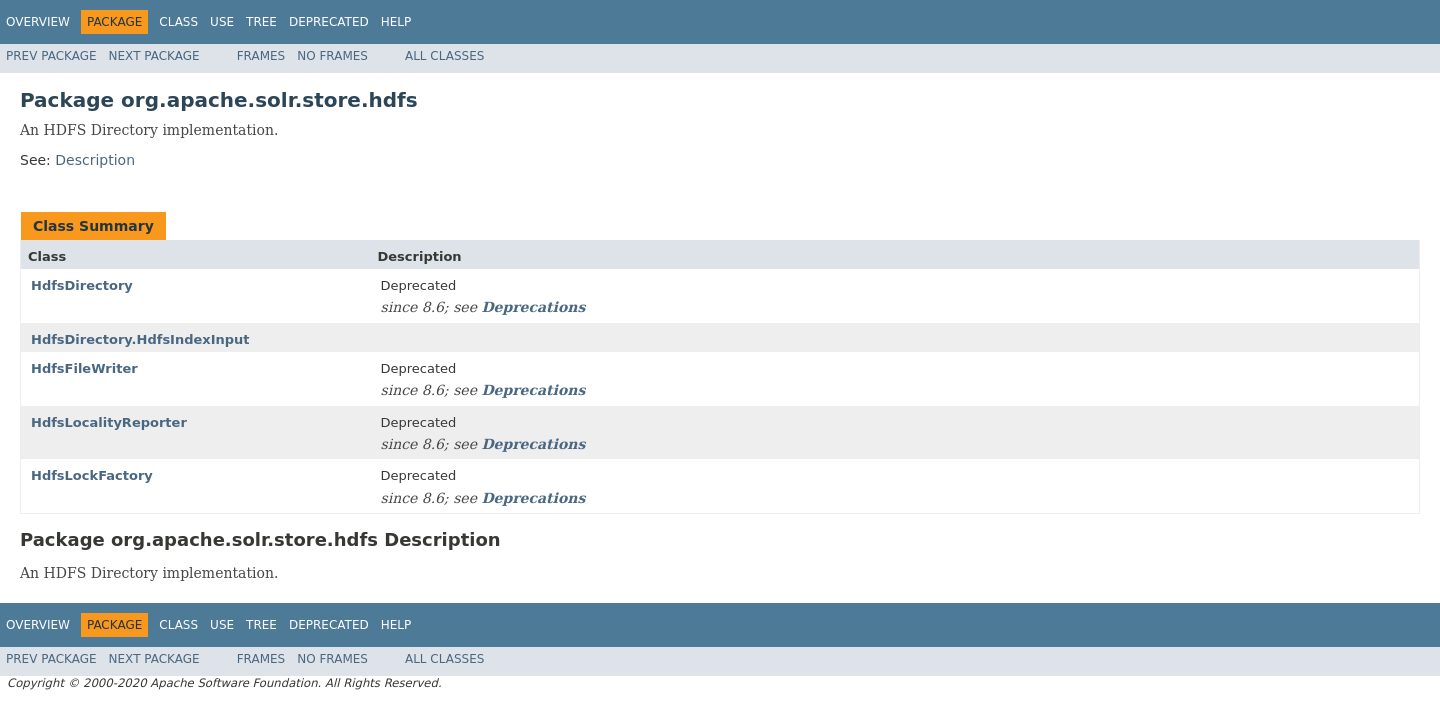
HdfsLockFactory (92, 475)
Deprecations (533, 307)
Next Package (154, 56)
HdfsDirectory (82, 285)
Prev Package (51, 56)
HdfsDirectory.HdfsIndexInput (140, 339)
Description (95, 160)
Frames (261, 56)
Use (222, 22)
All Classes (444, 56)
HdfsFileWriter (84, 368)
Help (396, 22)
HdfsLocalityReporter (109, 422)
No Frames (332, 56)
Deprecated (329, 22)
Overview (38, 22)
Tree (261, 22)
